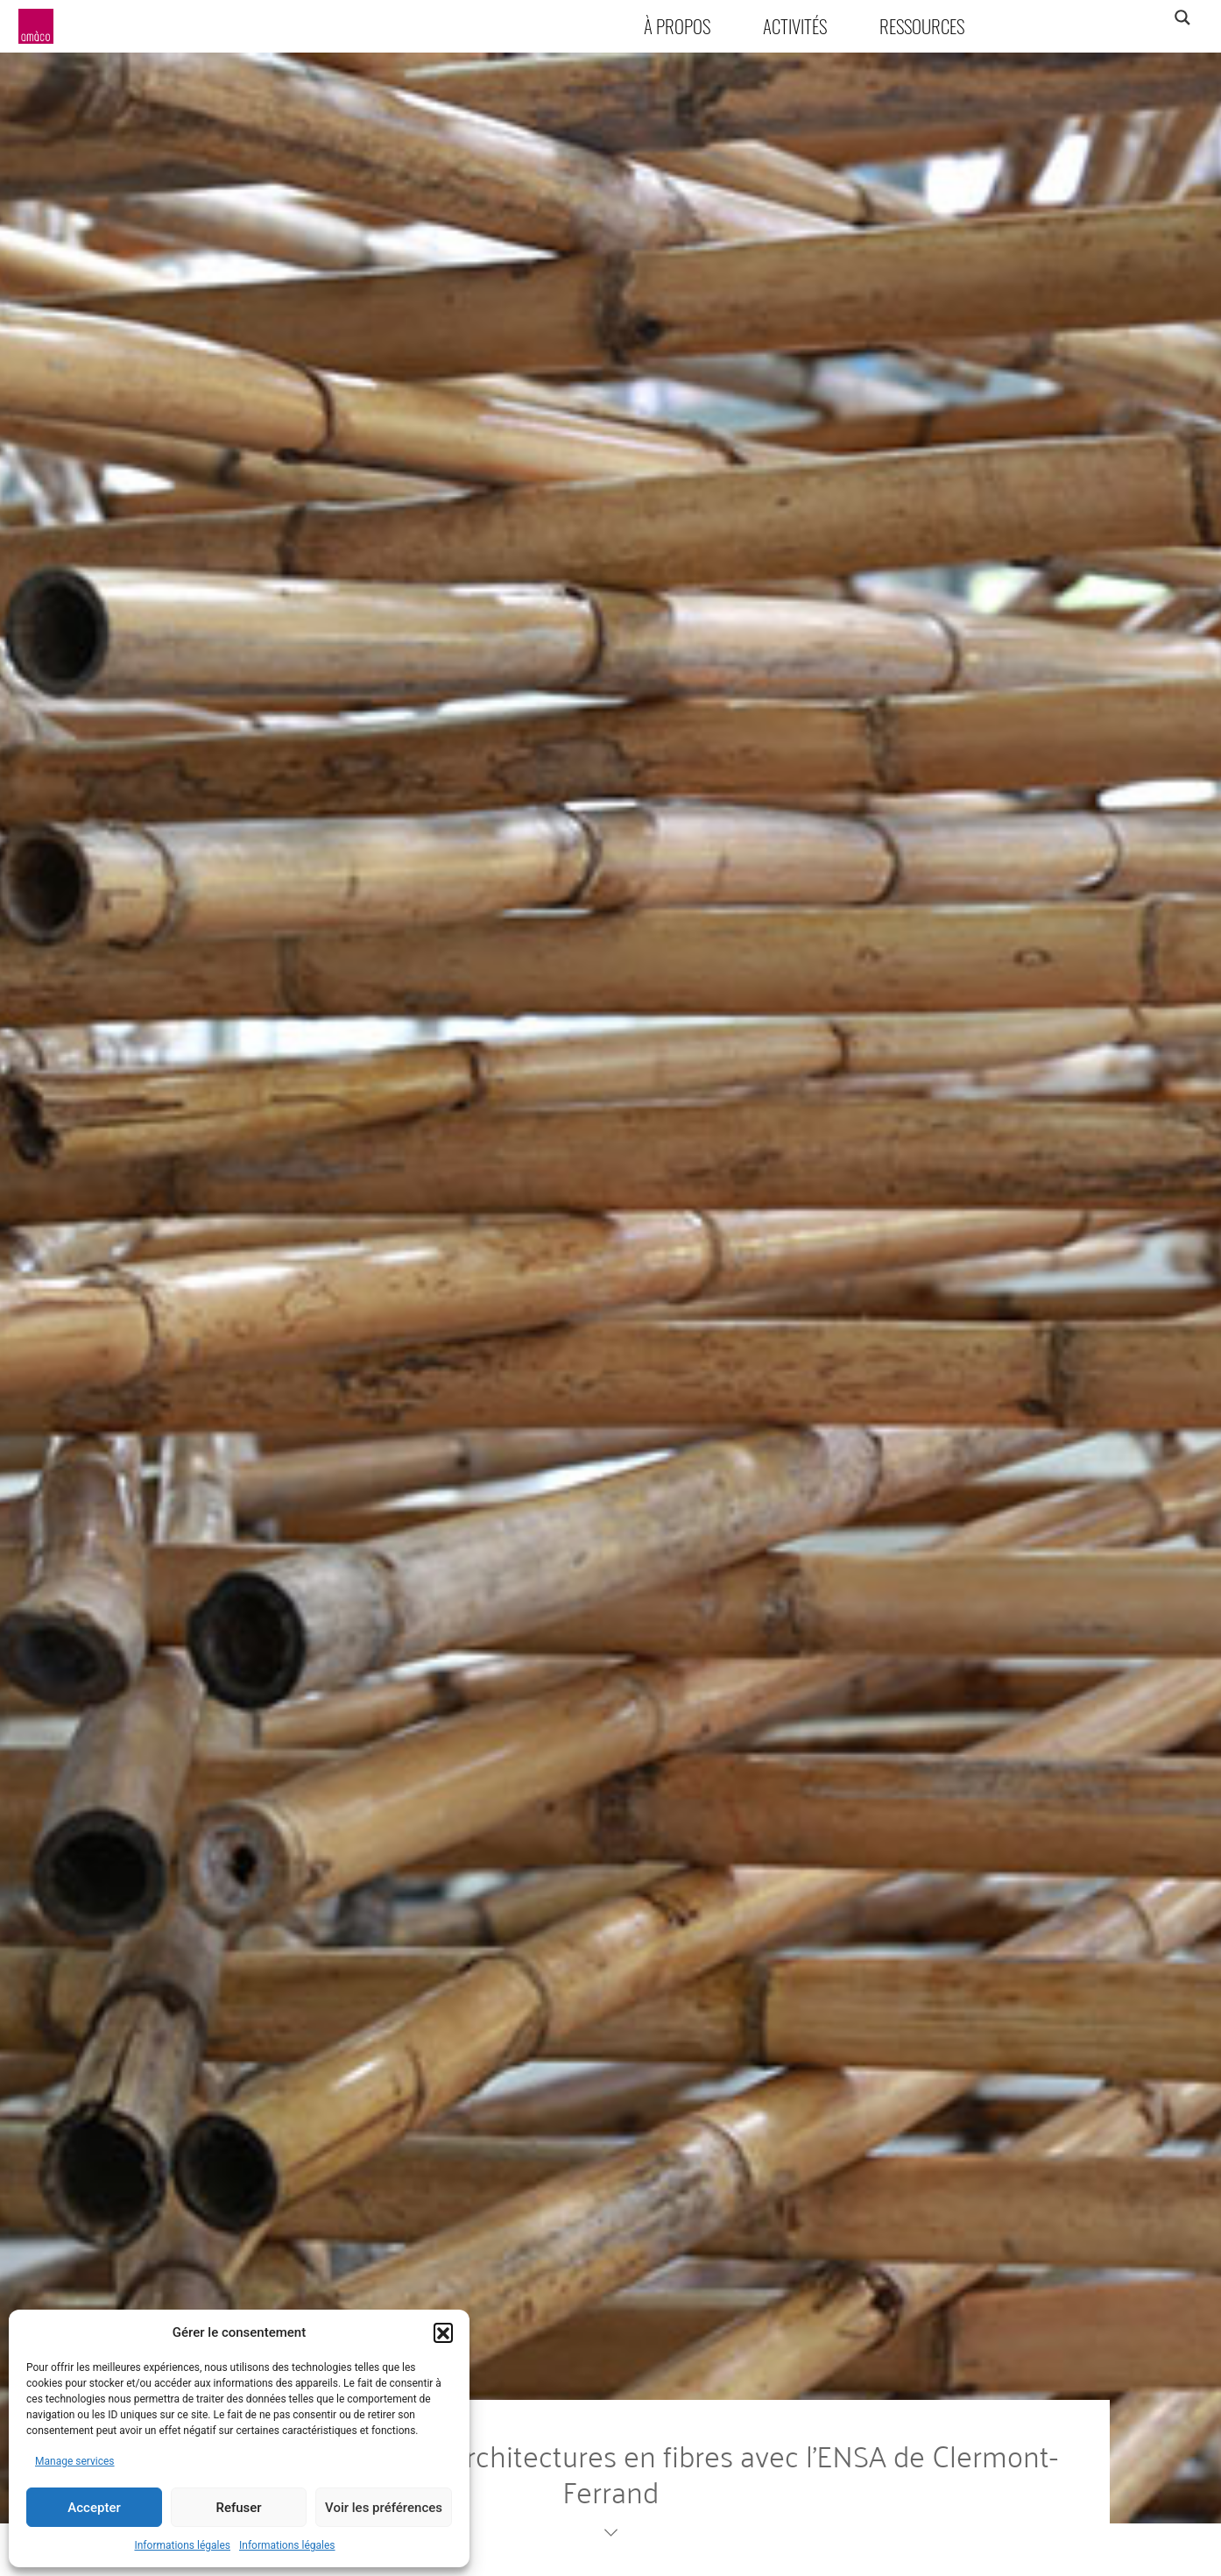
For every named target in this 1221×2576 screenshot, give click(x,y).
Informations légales (182, 2545)
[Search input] (1113, 17)
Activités (795, 25)
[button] (443, 2332)
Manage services (75, 2461)
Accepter (93, 2508)
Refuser (238, 2508)
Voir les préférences (383, 2508)
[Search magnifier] (1182, 17)
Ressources (921, 25)
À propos (677, 25)
